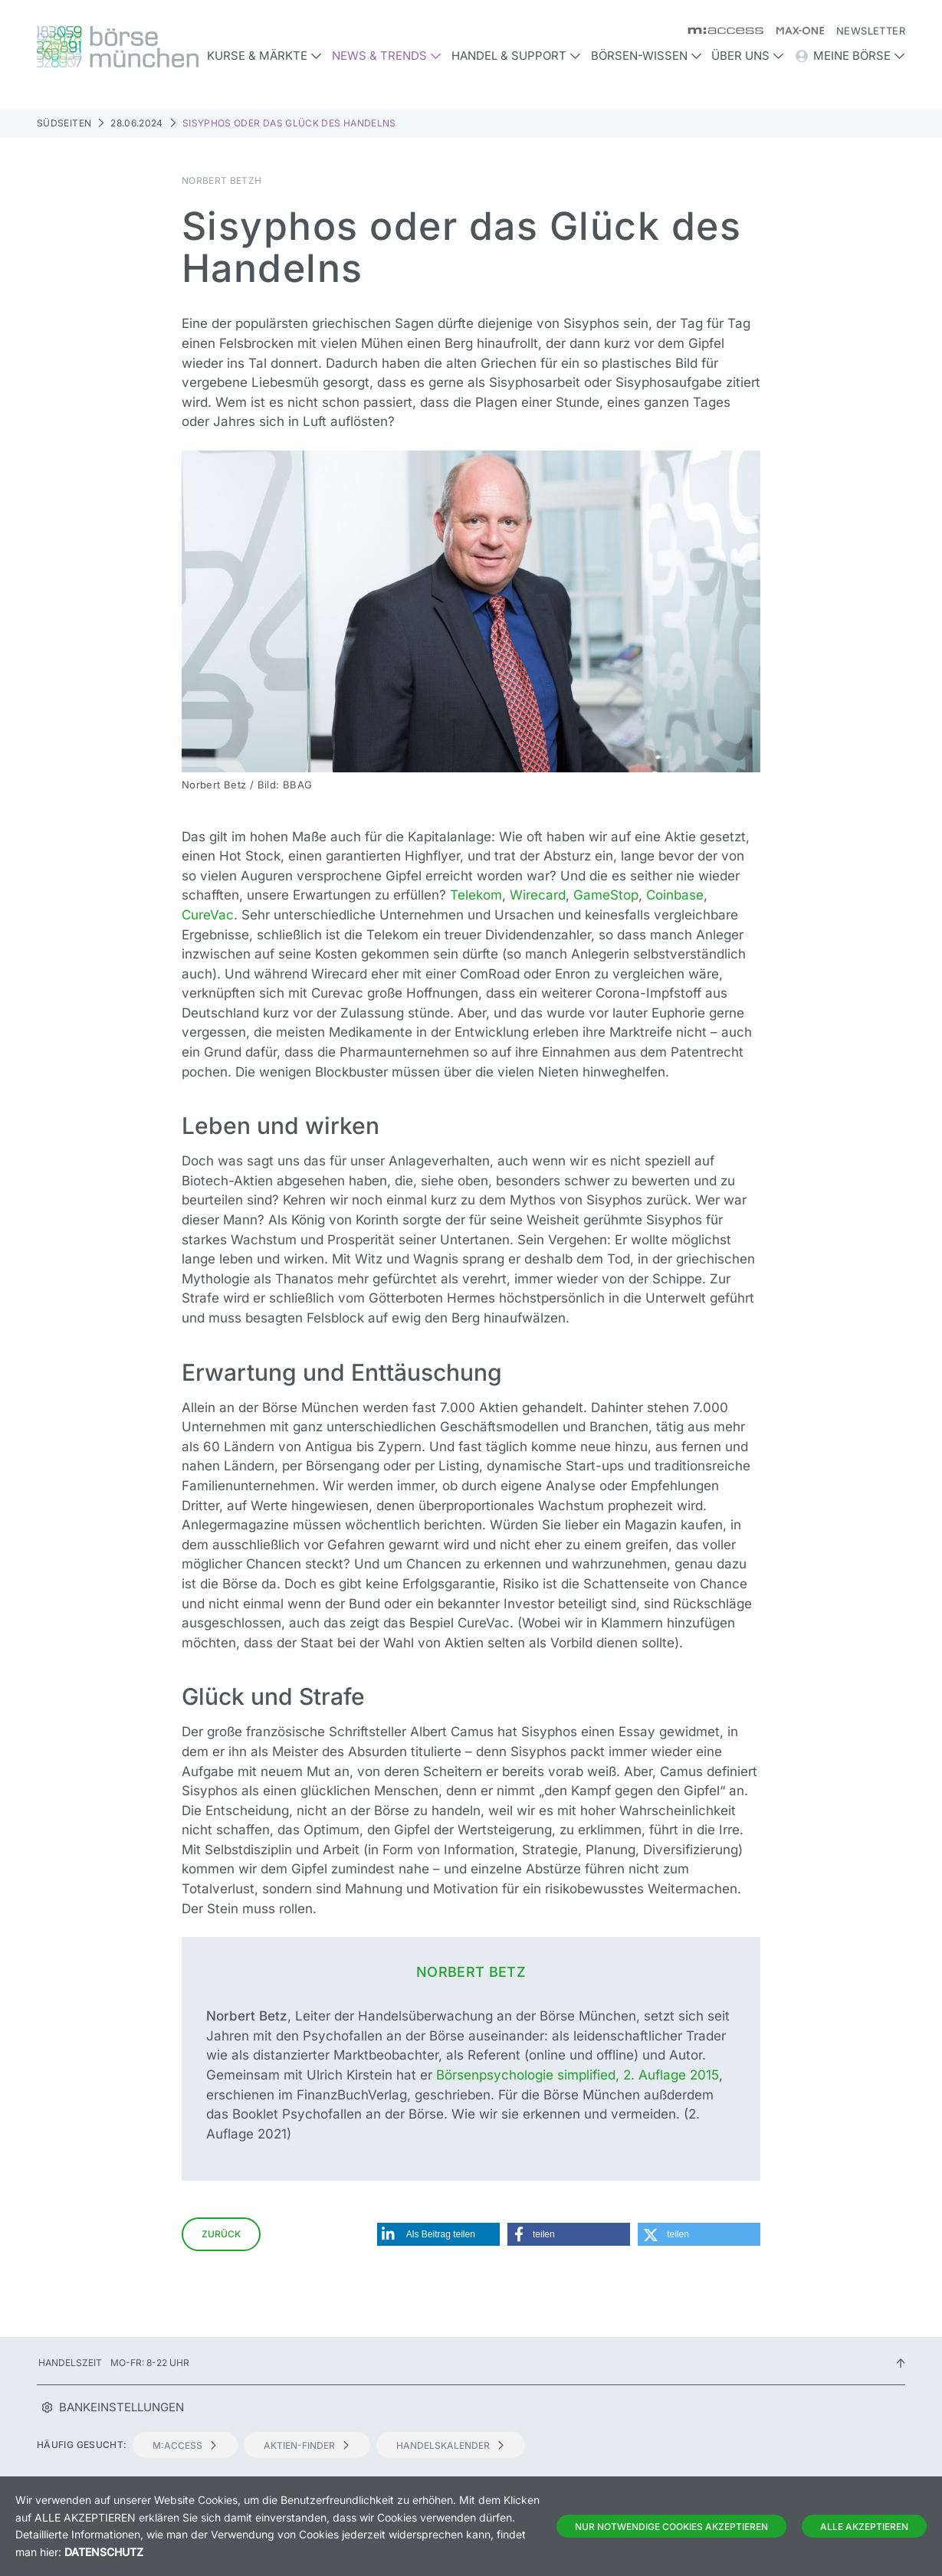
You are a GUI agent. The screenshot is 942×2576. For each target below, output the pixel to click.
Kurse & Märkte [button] (264, 55)
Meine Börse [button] (849, 56)
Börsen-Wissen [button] (646, 55)
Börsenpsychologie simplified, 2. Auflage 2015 (577, 2075)
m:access (185, 2445)
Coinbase (675, 895)
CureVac (208, 915)
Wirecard (538, 895)
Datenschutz (103, 2551)
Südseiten (64, 123)
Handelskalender (450, 2445)
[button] (438, 2234)
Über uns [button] (747, 55)
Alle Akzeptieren (864, 2526)
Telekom (476, 895)
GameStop (605, 895)
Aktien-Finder (307, 2445)
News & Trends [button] (386, 55)
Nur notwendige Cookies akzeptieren (671, 2526)
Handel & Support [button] (516, 55)
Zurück (221, 2234)
